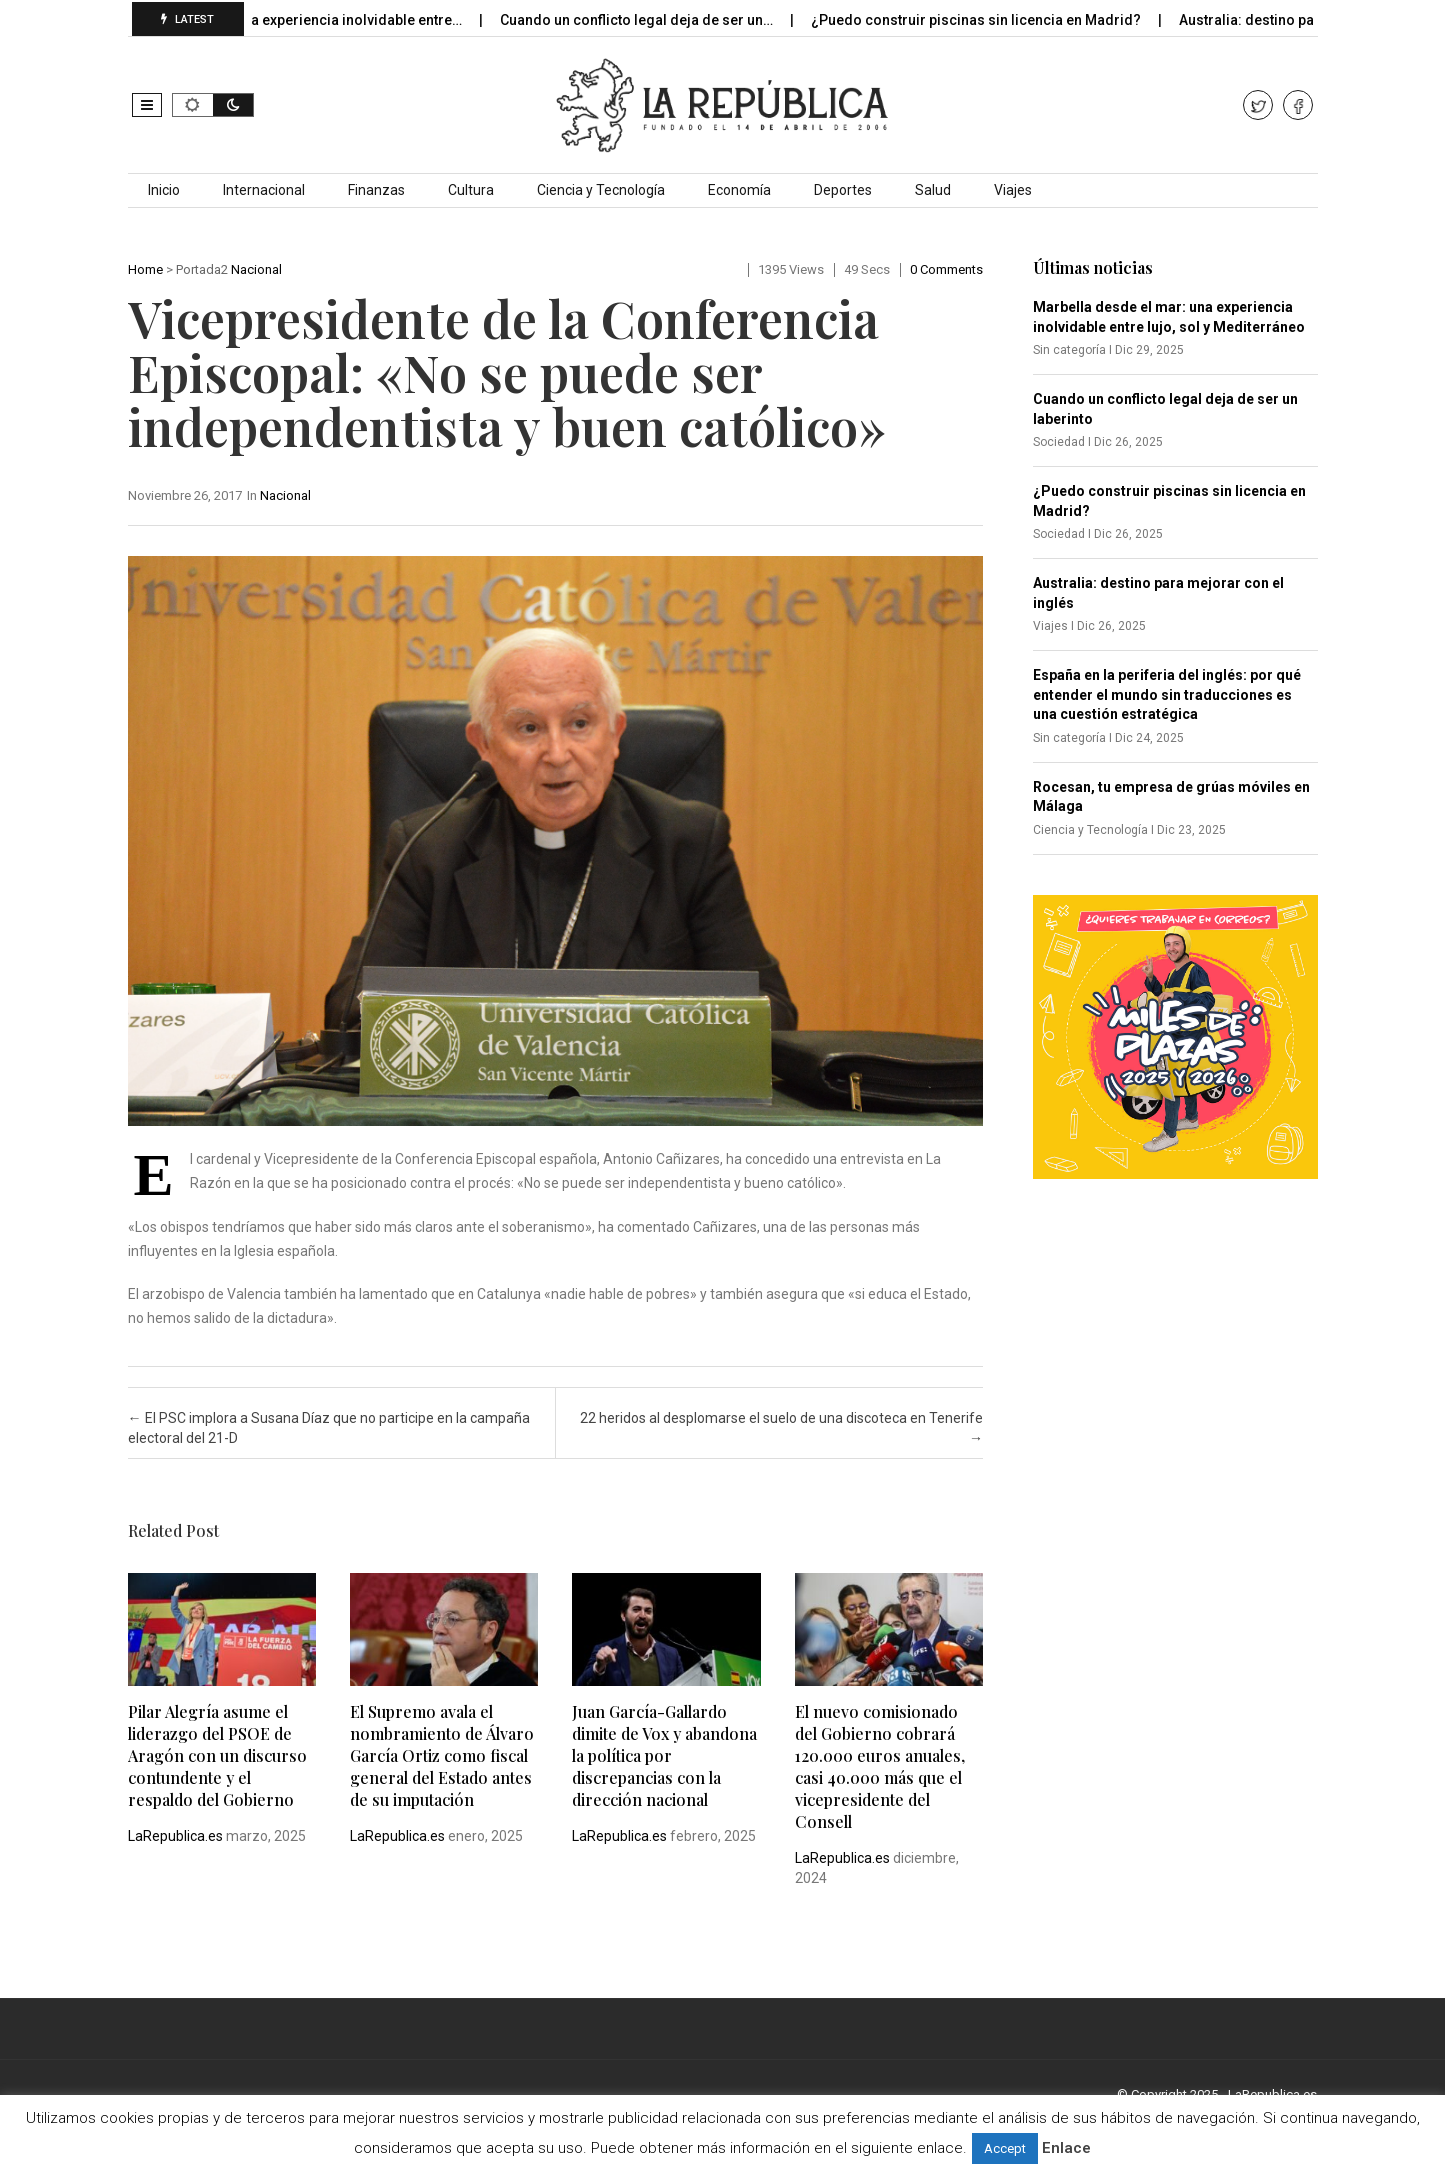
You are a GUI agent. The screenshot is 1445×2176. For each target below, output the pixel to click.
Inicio (164, 190)
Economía (739, 190)
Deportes (843, 190)
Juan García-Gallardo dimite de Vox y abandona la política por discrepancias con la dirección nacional (664, 1755)
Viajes (1013, 190)
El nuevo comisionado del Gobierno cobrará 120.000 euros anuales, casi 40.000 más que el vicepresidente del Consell (880, 1766)
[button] (147, 105)
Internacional (264, 190)
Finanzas (376, 190)
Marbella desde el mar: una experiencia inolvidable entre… (285, 20)
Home (145, 269)
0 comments (946, 269)
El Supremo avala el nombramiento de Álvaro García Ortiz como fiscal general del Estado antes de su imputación (442, 1755)
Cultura (471, 190)
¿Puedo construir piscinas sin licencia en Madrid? (990, 20)
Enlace (1066, 2148)
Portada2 (202, 269)
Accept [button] (1005, 2148)
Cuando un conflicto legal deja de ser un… (651, 20)
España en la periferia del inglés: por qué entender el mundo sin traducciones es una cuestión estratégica (1167, 694)
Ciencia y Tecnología (601, 190)
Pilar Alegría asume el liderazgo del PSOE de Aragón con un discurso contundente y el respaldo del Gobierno (217, 1755)
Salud (933, 190)
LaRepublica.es (175, 1836)
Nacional (256, 269)
